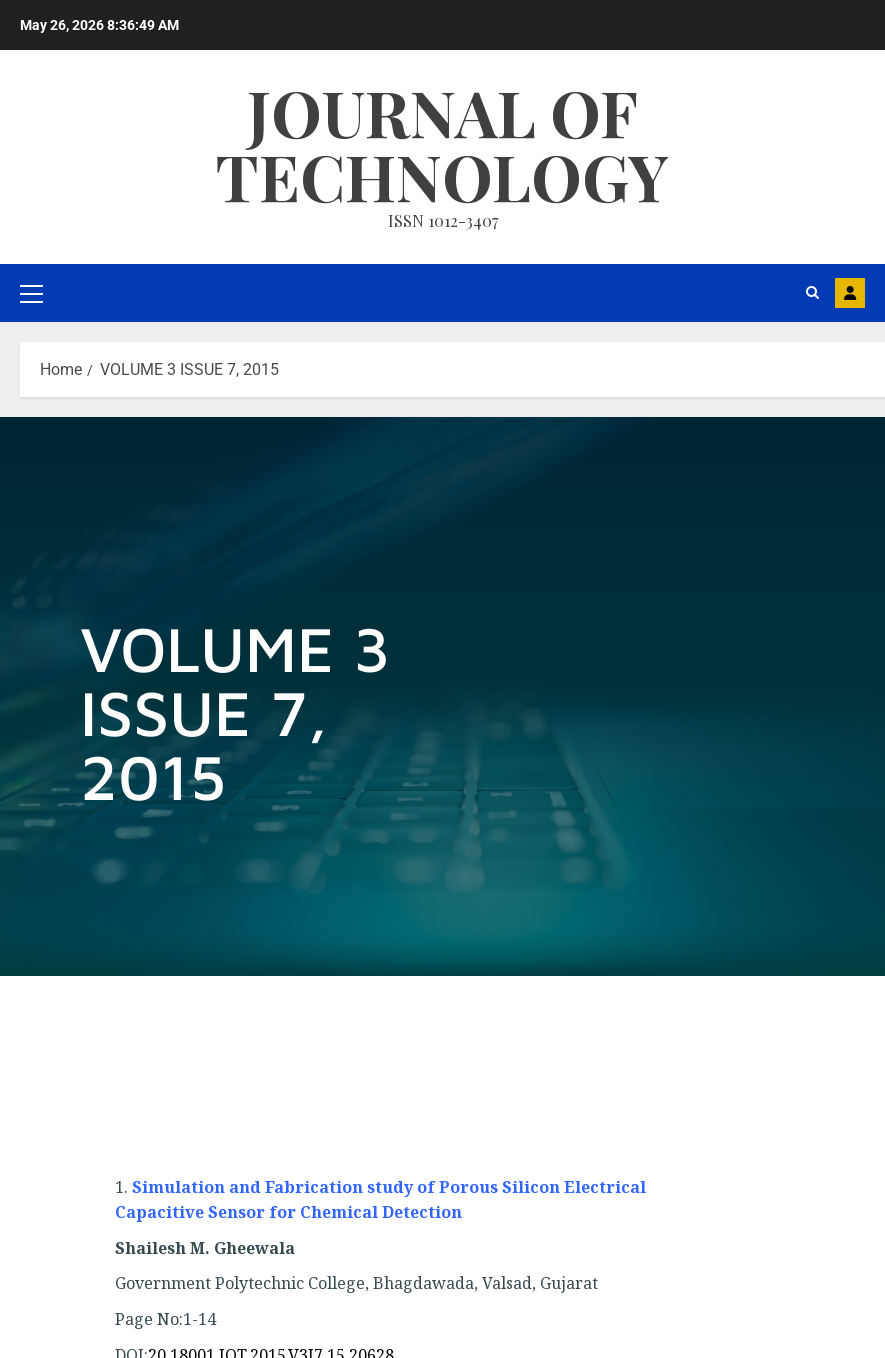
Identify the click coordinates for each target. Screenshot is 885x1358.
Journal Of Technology (442, 143)
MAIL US (850, 293)
